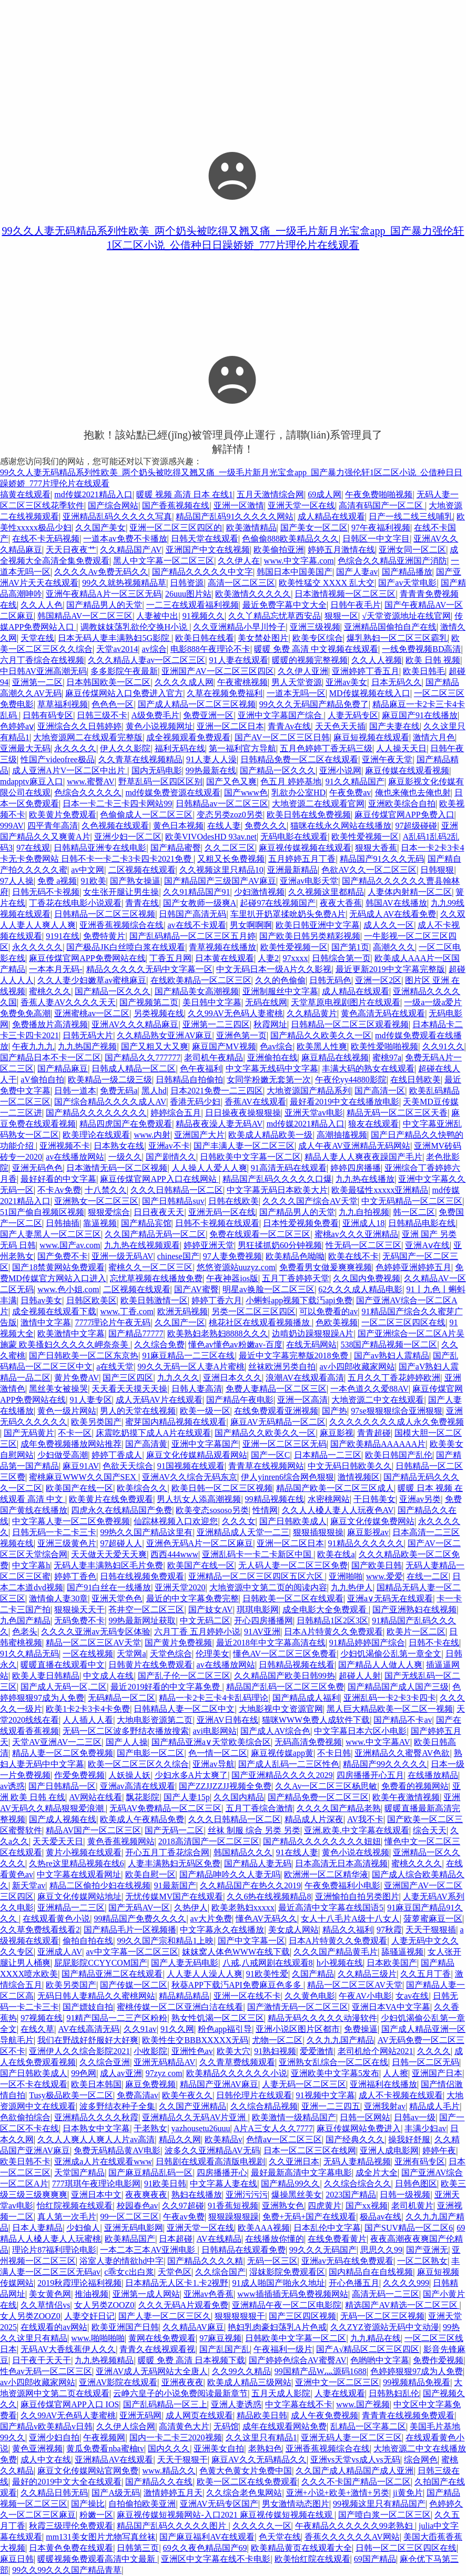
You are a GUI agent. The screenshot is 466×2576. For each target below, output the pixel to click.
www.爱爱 (384, 1576)
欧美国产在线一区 (79, 1488)
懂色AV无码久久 (266, 1918)
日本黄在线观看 (224, 958)
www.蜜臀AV (91, 781)
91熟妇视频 (275, 2051)
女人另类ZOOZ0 (104, 2305)
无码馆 (226, 2426)
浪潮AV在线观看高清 (305, 1377)
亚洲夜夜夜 (182, 2382)
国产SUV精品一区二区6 (408, 2227)
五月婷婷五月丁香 (302, 858)
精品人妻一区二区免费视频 (62, 1753)
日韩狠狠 (437, 869)
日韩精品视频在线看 (297, 1664)
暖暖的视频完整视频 (310, 660)
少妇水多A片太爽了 (191, 1775)
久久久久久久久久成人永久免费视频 (396, 1421)
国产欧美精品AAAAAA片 (378, 1443)
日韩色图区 (416, 2183)
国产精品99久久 (290, 2183)
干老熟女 (150, 2128)
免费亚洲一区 (208, 715)
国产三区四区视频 (302, 2316)
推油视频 (91, 2293)
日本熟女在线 (119, 1145)
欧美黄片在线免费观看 (111, 1499)
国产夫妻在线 (394, 726)
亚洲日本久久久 (232, 1377)
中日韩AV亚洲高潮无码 (43, 671)
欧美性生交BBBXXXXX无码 (195, 2040)
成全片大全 (377, 2172)
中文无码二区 (205, 1620)
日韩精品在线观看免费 (243, 2249)
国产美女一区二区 (314, 527)
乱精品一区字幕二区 (368, 2426)
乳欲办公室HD (298, 792)
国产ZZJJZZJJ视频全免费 (225, 1786)
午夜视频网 (104, 2437)
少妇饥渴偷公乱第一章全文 (390, 1653)
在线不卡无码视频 (45, 538)
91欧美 (93, 880)
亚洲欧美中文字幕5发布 (335, 2073)
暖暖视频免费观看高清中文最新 (97, 2558)
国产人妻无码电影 (184, 1962)
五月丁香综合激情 (259, 1808)
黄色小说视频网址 (159, 726)
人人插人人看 (88, 1719)
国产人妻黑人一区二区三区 (50, 1234)
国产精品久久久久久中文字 (202, 571)
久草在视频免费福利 (224, 693)
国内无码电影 (156, 770)
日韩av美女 (41, 1300)
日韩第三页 (138, 2547)
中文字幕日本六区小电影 (360, 1730)
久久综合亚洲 (104, 2062)
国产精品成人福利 (306, 1697)
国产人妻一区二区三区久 (164, 2316)
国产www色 (246, 792)
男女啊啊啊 (251, 925)
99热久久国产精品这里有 (146, 1532)
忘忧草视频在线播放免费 (156, 1278)
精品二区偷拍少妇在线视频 (99, 1885)
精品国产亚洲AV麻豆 (219, 2084)
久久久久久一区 (261, 2525)
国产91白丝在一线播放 (109, 1587)
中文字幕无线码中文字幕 (272, 1068)
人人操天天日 (401, 748)
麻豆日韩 (17, 2558)
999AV (12, 825)
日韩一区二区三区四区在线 (406, 2547)
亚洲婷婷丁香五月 (365, 671)
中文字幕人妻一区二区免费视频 (71, 1521)
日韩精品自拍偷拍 (189, 1079)
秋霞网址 (270, 1024)
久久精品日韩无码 (54, 2492)
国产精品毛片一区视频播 (130, 1929)
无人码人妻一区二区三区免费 (293, 1565)
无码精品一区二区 (121, 1697)
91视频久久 (204, 615)
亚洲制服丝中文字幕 (280, 991)
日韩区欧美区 (91, 1300)
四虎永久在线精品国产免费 (121, 1510)
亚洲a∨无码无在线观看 (390, 1598)
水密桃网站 (329, 1499)
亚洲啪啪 (345, 1576)
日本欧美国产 (392, 1962)
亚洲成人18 (363, 1223)
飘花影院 (142, 1797)
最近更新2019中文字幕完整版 (390, 969)
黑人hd (154, 1090)
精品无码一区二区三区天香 (397, 1112)
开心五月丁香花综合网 (167, 1852)
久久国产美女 (100, 527)
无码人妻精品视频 (357, 2161)
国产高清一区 (379, 1090)
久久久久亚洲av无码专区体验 (95, 1631)
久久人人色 (42, 604)
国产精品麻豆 (62, 1068)
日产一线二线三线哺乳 (411, 516)
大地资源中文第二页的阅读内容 (268, 1587)
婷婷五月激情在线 (341, 549)
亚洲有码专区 (419, 2161)
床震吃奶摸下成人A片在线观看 (153, 1432)
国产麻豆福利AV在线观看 (207, 2536)
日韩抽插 (62, 1223)
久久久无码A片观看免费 (183, 2305)
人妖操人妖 (129, 1775)
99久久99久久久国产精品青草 (66, 2569)
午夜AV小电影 (365, 1995)
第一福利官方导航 (242, 748)
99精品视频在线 (274, 1499)
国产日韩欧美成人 (293, 1521)
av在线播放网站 (75, 1156)
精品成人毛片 (434, 2106)
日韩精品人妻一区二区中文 (184, 1708)
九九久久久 (178, 1377)
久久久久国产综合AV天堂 (310, 1201)
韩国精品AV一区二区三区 (85, 615)
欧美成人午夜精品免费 (142, 1819)
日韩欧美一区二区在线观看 (292, 1598)
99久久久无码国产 (323, 2249)
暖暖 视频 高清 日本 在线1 (184, 494)
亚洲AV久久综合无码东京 (189, 1477)
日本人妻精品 (37, 2227)
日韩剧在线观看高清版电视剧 (210, 2161)
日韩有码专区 (48, 715)
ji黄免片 (408, 2492)
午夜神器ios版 (232, 1278)
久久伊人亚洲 (303, 671)
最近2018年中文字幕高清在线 (271, 1642)
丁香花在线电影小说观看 (75, 902)
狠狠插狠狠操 (318, 1532)
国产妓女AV (210, 1609)
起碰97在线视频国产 (278, 902)
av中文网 (87, 869)
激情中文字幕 (46, 1322)
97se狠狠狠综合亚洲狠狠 (396, 1410)
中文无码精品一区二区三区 (411, 1201)
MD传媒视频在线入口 (369, 693)
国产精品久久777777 (142, 1057)
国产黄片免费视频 (178, 1642)
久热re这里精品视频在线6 (76, 1863)
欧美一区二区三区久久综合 (138, 1764)
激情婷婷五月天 (173, 2492)
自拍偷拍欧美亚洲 (142, 2503)
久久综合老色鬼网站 (244, 2492)
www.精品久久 (169, 2470)
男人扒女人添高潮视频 (199, 1499)
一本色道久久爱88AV (369, 1388)
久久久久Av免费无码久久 (101, 571)
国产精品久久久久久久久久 (96, 1112)
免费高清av (137, 2095)
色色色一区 (113, 704)
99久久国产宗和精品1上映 (165, 1940)
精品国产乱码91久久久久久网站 (234, 516)
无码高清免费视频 (308, 1741)
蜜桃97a (386, 1057)
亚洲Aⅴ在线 (427, 1245)
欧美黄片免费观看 (62, 814)
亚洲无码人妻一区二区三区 (351, 2437)
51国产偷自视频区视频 (42, 1212)
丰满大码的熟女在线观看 (368, 1068)
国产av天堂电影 (407, 582)
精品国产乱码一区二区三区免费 (285, 1686)
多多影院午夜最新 (124, 671)
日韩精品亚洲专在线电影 (100, 847)
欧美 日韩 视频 (433, 660)
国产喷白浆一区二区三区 (384, 2514)
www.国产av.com (69, 1245)
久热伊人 (191, 1907)
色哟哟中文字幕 (379, 2360)
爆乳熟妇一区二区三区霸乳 (397, 637)
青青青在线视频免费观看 (408, 2415)
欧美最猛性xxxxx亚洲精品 (379, 1189)
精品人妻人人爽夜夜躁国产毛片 (363, 1156)
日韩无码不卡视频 (45, 891)
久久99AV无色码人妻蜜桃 (235, 1013)
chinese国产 (178, 1256)
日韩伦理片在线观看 (254, 2095)
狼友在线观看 (373, 1123)
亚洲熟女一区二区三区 (96, 1201)
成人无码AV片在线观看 (159, 1399)
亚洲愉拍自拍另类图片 (357, 1896)
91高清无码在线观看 (289, 1167)
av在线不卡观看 (196, 925)
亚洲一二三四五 (330, 2106)
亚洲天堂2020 (180, 1587)
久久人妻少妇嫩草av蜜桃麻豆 (91, 980)
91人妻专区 (91, 1399)
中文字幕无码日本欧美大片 (277, 1189)
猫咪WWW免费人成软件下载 (316, 1719)
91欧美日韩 (165, 2183)
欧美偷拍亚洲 (279, 549)
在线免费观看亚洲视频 (276, 1410)
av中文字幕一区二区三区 (132, 1951)
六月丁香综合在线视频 (42, 660)
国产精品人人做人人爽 (380, 1664)
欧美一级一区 (205, 1410)
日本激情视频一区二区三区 (345, 593)
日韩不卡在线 (434, 1642)
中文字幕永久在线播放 (222, 1929)
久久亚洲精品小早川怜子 (239, 626)
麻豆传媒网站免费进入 (359, 2128)
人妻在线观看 (340, 2393)
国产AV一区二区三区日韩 (282, 737)
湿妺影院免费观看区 (287, 2271)
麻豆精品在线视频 (335, 1057)
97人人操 (17, 880)
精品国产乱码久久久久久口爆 (277, 1178)
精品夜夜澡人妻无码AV (219, 1123)
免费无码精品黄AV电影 (117, 2150)
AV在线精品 (219, 2238)
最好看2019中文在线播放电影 (344, 1101)
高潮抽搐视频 (342, 1134)
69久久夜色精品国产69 (205, 2547)
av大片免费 (211, 1918)
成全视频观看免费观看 (188, 737)
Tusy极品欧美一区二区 (71, 2095)
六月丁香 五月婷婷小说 (197, 1631)
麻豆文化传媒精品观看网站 (196, 1454)
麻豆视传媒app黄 (282, 1753)
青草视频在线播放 (222, 947)
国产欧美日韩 (376, 1565)
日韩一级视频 (405, 2194)
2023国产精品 (351, 2194)
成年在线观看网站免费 (284, 2426)
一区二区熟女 (422, 2260)
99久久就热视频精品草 (124, 582)
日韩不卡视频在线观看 (217, 1223)
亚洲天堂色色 (117, 1598)
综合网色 (421, 2459)
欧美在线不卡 (353, 1256)
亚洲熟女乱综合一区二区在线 (333, 2062)
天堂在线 (37, 637)
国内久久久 (169, 2448)
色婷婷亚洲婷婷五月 (413, 1267)
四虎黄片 (324, 2205)
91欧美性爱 (267, 1973)
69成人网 (324, 494)
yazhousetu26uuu (200, 2128)
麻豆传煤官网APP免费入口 (404, 814)
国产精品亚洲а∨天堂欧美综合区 (211, 1741)
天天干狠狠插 (431, 1929)
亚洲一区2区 (378, 980)
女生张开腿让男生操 (121, 891)
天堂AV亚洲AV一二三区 (57, 1741)
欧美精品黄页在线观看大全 (301, 2547)
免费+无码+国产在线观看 (309, 2216)
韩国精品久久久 (243, 1852)
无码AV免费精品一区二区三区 (165, 1808)
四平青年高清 (52, 825)
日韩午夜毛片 (355, 604)
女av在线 (412, 1995)
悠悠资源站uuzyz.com (236, 1267)
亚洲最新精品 (292, 869)
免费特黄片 (104, 936)
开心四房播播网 (263, 1620)
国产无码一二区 (174, 1830)
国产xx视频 (367, 2205)
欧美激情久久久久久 (253, 593)
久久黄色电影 (310, 1995)
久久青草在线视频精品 (140, 759)
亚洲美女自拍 (219, 2448)
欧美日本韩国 (96, 2084)
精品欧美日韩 (262, 2415)
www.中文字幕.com (299, 560)
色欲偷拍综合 (25, 2117)
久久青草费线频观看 (237, 2062)
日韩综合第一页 (341, 958)
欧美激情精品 (251, 527)
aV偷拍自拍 (42, 1079)
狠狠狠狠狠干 (240, 2316)
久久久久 (434, 2051)
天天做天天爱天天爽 (109, 1554)
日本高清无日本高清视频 (341, 1863)
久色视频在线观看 (115, 825)
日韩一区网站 (365, 2117)
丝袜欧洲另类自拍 (282, 1366)
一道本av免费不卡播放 (125, 538)
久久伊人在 (239, 560)
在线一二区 (428, 1576)
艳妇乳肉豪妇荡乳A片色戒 (277, 2327)
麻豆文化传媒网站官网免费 (87, 2470)
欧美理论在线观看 (96, 1134)
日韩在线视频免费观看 (142, 1576)
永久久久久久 (37, 947)
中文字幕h (31, 1565)
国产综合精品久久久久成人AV (110, 1101)
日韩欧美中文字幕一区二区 (250, 1156)
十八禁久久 (106, 1189)
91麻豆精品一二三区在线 (188, 1355)
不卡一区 (75, 1432)
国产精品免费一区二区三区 (318, 1797)
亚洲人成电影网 (389, 2150)
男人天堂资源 (296, 682)
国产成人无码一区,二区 (64, 1686)
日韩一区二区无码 (425, 2062)
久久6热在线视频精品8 (269, 1896)
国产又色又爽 (231, 781)
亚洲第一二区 (37, 682)
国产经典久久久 (355, 2139)
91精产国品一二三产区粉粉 (116, 2017)
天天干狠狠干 (182, 2459)
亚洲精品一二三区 (71, 1907)
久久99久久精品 (241, 2371)
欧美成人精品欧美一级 (270, 1134)
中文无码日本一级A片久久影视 (274, 969)
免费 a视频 (57, 880)
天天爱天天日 (58, 1841)
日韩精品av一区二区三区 (222, 803)
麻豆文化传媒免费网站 (372, 1521)
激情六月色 (434, 737)
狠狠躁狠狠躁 (233, 2216)
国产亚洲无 (427, 2249)
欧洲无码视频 (182, 1311)
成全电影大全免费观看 (325, 1609)
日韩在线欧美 (233, 1201)
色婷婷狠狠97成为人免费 (416, 2371)
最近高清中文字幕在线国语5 (330, 1907)
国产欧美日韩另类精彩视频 (309, 936)
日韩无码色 (330, 980)
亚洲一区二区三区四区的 (175, 527)
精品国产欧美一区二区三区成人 (335, 1488)
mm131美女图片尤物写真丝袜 (101, 2536)
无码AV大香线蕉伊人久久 (68, 2349)
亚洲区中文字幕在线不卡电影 (215, 2558)
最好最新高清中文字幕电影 (301, 2172)
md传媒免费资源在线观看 (172, 792)
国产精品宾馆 (146, 1223)
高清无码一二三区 (385, 2293)
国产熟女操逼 (135, 880)
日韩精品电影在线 (421, 1223)
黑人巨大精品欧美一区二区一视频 (390, 1708)
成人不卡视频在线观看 (401, 2095)
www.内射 (152, 1134)
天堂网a (131, 1653)
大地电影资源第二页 (155, 1719)
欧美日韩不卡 (25, 2161)
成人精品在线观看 (331, 516)
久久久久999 (406, 2282)
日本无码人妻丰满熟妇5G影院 (114, 637)
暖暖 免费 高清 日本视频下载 (191, 2360)
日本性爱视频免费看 (301, 1223)
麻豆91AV (81, 1465)
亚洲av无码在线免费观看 (347, 2260)
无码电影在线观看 (294, 836)
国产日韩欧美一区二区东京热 (83, 1355)
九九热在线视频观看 (142, 1245)
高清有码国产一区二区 (382, 505)
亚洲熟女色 (283, 2205)
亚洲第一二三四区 (216, 1024)
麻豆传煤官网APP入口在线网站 (159, 1178)
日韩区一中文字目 (376, 538)
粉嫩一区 (96, 2514)
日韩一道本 (75, 1090)
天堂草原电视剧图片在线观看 (345, 1002)
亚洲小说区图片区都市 (298, 2029)
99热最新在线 (211, 770)
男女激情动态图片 (295, 2503)
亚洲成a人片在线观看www (103, 2161)
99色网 (83, 2073)
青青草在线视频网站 (266, 1465)
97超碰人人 (121, 1543)
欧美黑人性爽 (322, 1046)
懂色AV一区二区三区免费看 (285, 1653)
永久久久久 (75, 748)
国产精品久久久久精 (205, 2260)
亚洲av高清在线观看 (137, 1786)
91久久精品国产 (355, 781)
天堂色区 (174, 2271)
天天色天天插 (340, 726)
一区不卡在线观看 (33, 2084)
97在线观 (33, 847)
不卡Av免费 (58, 1189)
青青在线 (142, 902)
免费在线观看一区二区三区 (259, 1234)
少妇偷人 (83, 2227)
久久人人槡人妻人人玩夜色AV (338, 1510)
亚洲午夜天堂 (387, 759)
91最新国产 (175, 1885)
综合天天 (430, 1830)
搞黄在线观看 (25, 494)
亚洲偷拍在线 (272, 1057)
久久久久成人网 (184, 682)
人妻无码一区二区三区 (304, 2084)
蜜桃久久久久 (416, 1863)
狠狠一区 (341, 615)
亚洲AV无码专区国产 (219, 2503)
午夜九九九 (33, 1046)
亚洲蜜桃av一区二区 (91, 1013)
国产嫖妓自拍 (88, 2006)
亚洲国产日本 (437, 2073)
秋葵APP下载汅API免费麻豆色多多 (237, 1984)
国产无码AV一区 (139, 1907)
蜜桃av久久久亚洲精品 (356, 1234)
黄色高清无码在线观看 (383, 1013)
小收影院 (150, 2051)
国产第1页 (350, 947)
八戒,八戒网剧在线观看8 (267, 1962)
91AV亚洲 (262, 1631)
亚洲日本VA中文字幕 (391, 2006)
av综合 (154, 649)
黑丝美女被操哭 (58, 1388)
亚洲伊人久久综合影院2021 (79, 2051)
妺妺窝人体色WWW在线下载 (236, 1951)
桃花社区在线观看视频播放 (260, 1322)
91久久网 (177, 2029)
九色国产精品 (25, 1620)
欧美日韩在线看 (204, 637)
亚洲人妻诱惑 (236, 2404)
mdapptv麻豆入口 (31, 781)
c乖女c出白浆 (129, 2271)
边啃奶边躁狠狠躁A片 (313, 1333)
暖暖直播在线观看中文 (63, 1664)
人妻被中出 (157, 615)
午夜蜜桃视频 (242, 682)
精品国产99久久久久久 (385, 1764)
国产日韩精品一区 (62, 1786)
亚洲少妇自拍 (54, 2437)
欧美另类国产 (96, 1421)
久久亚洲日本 (294, 2161)
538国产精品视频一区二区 (388, 1344)
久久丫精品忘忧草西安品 (274, 615)
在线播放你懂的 (274, 2238)
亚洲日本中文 (96, 2194)
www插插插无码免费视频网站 (292, 2293)
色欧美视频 (337, 1322)
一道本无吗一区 (296, 693)
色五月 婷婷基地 (290, 781)
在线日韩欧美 (415, 1079)
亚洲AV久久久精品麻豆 (135, 1024)
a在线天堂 (115, 1366)
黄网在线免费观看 (162, 2338)
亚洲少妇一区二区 (127, 836)
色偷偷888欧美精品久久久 (290, 538)
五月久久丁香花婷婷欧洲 (394, 1377)
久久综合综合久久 (357, 2183)
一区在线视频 (88, 1653)
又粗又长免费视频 (231, 858)
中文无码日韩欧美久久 (350, 1465)
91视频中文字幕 (325, 2095)
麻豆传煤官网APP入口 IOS (70, 2404)
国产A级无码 (116, 2492)
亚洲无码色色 (37, 1167)
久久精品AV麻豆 (193, 2327)
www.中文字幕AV (378, 1741)
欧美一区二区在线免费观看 (247, 2481)
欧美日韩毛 (424, 671)
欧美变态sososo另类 (212, 1510)
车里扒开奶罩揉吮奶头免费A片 (288, 913)
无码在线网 (266, 1002)
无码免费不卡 (79, 1620)
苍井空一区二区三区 (146, 1609)
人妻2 (268, 958)
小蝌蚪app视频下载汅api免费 (299, 1300)
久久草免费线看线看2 (40, 1929)
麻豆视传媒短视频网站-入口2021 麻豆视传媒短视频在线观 (225, 2514)
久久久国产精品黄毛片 (335, 1951)
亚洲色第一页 (241, 1035)
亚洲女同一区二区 (412, 549)
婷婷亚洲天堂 (209, 1245)
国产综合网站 (113, 505)
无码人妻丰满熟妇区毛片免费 (108, 1565)
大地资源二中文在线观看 (377, 1399)
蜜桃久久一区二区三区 (150, 1267)
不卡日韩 (334, 1753)
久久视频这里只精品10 (221, 869)
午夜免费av (350, 792)
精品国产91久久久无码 (382, 858)
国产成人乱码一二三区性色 (288, 1764)
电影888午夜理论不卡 (210, 649)
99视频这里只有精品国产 (379, 2503)
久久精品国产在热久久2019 (250, 1885)
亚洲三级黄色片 (66, 1543)
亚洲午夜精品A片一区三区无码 (103, 593)
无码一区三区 (272, 2260)
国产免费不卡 (62, 1256)
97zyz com (164, 2073)
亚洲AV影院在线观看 (118, 2382)
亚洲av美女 (346, 682)
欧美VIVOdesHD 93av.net (211, 836)
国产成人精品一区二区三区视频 (197, 704)
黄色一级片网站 (66, 1410)
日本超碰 (176, 2238)
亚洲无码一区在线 (222, 1212)
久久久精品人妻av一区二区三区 (146, 660)
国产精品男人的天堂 (104, 604)
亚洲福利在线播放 (383, 2084)
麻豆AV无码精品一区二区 (278, 1421)
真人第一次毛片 (66, 2216)
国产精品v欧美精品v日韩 (46, 2426)
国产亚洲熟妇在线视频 (414, 1609)
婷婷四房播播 (355, 1167)
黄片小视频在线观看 (83, 1852)
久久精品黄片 (312, 1013)
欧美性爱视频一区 (365, 836)
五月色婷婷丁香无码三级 (326, 748)
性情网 (265, 1510)
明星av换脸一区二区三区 (268, 1289)
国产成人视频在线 (62, 1819)
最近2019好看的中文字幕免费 (166, 1686)
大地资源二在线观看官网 (318, 803)
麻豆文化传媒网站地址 (79, 1896)
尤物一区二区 (277, 2040)
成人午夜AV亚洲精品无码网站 (354, 1145)
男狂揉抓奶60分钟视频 (280, 1245)
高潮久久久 (394, 947)
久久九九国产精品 (340, 2040)
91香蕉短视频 (233, 2205)
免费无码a (118, 1090)
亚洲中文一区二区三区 (337, 2382)
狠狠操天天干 (79, 1609)
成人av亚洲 (120, 2073)
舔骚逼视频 (402, 1951)
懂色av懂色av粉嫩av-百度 (235, 1344)
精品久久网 (180, 2139)
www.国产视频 (363, 2404)
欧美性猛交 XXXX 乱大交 (326, 582)
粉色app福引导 (225, 2029)
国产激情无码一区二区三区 (297, 2006)
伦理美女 (212, 1653)
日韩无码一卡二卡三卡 (54, 1532)
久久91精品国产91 (196, 891)
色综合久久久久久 (87, 792)
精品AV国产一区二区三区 (93, 1830)
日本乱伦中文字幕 (327, 2227)
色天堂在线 (280, 2536)
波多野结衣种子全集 (117, 2106)
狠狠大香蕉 (376, 847)
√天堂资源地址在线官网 (406, 615)
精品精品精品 (184, 1995)
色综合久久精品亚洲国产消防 (392, 560)
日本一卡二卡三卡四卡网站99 (117, 803)
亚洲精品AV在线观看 (114, 2459)
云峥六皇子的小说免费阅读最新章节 (180, 2393)
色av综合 (276, 1046)
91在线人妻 (297, 1852)
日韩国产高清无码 (192, 913)
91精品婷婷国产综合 (367, 1642)
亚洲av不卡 (169, 1145)
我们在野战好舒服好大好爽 (87, 2040)
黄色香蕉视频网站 (121, 1841)
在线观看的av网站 (54, 2327)
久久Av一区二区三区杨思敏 (326, 1786)
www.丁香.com (126, 1311)
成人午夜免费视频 (324, 2415)
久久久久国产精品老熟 (339, 1808)
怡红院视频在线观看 (75, 2205)
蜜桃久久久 (50, 991)
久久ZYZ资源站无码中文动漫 (384, 2327)
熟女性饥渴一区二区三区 (217, 2017)
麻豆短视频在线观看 (371, 737)
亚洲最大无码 (25, 748)
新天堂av (28, 1885)
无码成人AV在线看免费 (392, 913)
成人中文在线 (46, 2459)
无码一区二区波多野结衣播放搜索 (126, 1730)
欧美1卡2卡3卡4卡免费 (88, 1708)
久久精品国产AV (130, 549)
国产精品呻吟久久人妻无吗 (229, 1874)
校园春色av (137, 2205)
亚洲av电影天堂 (309, 880)
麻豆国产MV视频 (224, 1046)
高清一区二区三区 (241, 582)
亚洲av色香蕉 (209, 2293)
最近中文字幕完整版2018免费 (294, 1355)
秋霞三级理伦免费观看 (71, 2525)
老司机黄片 (412, 2205)
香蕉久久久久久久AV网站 (352, 2536)
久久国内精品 (239, 1797)
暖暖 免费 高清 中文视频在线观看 (316, 649)
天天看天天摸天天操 (129, 1388)
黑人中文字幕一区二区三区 (163, 560)
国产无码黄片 (29, 1432)
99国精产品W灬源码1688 (321, 2371)
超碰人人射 (360, 1675)
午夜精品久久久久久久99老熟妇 (355, 2525)
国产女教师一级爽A (200, 902)
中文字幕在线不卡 (298, 2404)
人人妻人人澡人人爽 (204, 1973)
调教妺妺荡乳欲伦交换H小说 (135, 626)
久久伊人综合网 (125, 2426)
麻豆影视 (336, 1432)
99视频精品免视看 (416, 2382)
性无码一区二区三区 (363, 1245)
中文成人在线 (108, 1675)
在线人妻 (224, 825)
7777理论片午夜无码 (112, 1322)
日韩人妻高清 (196, 1388)
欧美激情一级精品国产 (294, 2117)
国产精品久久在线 (159, 2481)
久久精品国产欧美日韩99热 (284, 1675)
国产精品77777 (135, 1333)
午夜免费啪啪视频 (378, 494)
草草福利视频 (62, 704)
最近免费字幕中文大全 (284, 604)
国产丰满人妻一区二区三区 (244, 1145)
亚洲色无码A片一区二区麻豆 (200, 1543)
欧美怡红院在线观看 (312, 2558)
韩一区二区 (414, 1212)
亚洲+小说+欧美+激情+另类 (337, 2492)
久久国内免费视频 (366, 1278)
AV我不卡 (365, 1819)
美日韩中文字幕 (212, 1002)
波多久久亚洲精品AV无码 (212, 2150)
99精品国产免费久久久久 (140, 1918)
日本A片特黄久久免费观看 (333, 1631)
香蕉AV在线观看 (255, 1101)
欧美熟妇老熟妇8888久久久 (217, 1333)
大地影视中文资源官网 (281, 1708)
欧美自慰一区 (150, 1874)
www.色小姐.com (68, 1289)
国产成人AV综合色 (275, 1730)
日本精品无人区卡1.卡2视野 (176, 2282)
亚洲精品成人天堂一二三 (243, 1532)
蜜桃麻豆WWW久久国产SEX (83, 1477)
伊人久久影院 (125, 748)
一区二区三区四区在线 (403, 1322)
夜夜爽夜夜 (146, 2194)
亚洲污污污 (247, 2194)
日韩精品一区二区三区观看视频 (350, 1024)
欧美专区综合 (317, 637)
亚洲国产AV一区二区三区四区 (217, 671)
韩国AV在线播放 (396, 902)
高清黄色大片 (184, 2426)
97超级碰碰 (416, 825)
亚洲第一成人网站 (146, 2293)
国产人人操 (127, 1741)
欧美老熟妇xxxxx (243, 1907)
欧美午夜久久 (187, 2095)
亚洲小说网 (340, 770)
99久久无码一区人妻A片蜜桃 (191, 1366)
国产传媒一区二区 (133, 1984)
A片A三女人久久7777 (273, 2128)
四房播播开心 (222, 2172)
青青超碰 (374, 1432)
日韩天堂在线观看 (204, 538)
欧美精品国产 (130, 2238)
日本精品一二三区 (327, 1454)
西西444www (174, 1554)
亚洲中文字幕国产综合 (281, 715)
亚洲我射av (385, 2106)
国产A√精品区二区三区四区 (367, 2349)
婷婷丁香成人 (117, 1454)
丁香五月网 (170, 958)
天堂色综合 (171, 1653)
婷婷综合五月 (175, 1112)
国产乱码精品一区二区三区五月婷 (192, 936)
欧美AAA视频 (264, 2227)
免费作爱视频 (438, 2360)
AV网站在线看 (95, 1797)
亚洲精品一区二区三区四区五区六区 (256, 1576)
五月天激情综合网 (270, 494)
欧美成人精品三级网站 (249, 2382)
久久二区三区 (230, 847)
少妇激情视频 (259, 891)
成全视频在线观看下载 (54, 1311)
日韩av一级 (414, 2117)
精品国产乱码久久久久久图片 (172, 2525)
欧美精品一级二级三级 (110, 1079)
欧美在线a (335, 1554)
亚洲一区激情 (239, 505)
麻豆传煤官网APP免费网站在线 (87, 958)
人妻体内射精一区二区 (410, 891)
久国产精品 (313, 1973)
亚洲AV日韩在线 (227, 1719)
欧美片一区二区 (416, 1631)
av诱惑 (12, 1786)
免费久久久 (266, 825)
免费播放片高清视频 (50, 1024)
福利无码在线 (180, 748)
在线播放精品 (433, 1775)
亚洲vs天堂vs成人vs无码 (355, 2459)
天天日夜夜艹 (71, 549)
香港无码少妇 (195, 1101)
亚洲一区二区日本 (230, 726)
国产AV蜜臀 (196, 1289)
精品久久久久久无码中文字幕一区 (149, 969)
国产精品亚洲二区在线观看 (112, 1973)
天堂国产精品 (79, 2172)
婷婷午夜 (439, 2150)
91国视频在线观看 (191, 1465)
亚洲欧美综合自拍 (401, 803)
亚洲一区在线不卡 (247, 1995)
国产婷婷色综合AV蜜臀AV (298, 2360)
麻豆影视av (368, 1532)
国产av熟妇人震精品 (391, 1355)
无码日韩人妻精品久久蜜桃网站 (96, 1995)
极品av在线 (380, 2216)
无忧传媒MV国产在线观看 (174, 1896)
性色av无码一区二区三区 (46, 2371)
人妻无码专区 (353, 715)
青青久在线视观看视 (157, 2349)
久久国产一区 (180, 1322)
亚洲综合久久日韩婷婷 (79, 726)
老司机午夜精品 (213, 1057)
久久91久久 (443, 1046)
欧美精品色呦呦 (295, 1256)
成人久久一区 (388, 925)
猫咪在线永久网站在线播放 (340, 825)
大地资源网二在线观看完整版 (88, 737)
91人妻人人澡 (211, 759)
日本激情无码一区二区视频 (116, 1167)
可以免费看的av (328, 1311)
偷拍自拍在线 (88, 1940)
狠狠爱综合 (109, 1212)
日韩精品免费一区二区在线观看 (299, 759)
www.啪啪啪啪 (98, 2338)
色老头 (24, 1631)
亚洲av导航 (213, 1764)
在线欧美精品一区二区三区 (200, 980)
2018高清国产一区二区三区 (208, 1841)
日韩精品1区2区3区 (332, 1620)
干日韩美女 (374, 1499)
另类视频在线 (159, 1013)
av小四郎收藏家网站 (356, 1366)
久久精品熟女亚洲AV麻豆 (164, 1035)
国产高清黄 (146, 1443)
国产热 (334, 1410)
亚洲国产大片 (199, 1134)
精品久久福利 (347, 1929)
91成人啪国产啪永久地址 (278, 2282)
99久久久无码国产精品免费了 (314, 704)
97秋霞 (389, 1929)
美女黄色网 (50, 2293)
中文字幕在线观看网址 (79, 1874)
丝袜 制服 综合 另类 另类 (254, 1830)
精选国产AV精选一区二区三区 (402, 2305)
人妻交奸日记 (89, 2316)
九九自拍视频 (364, 1212)
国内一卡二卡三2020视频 (175, 2437)
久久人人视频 (376, 660)
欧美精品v (223, 2139)
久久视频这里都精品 (326, 891)
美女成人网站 (293, 1929)
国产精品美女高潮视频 (197, 991)
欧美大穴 (233, 2051)
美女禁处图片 (263, 637)
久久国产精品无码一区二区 (155, 1234)
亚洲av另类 (420, 1499)
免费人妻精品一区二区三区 (276, 1388)
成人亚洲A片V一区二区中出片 (69, 770)
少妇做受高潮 (62, 1454)
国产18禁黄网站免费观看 (58, 1267)
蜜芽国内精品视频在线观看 (175, 1421)
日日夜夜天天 (159, 1212)
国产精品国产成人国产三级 (398, 1686)
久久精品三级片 (367, 1973)
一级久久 (125, 1156)
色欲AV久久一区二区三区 (369, 869)
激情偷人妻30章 (58, 1598)
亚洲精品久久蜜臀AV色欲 (402, 1753)
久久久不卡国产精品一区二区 (356, 2481)
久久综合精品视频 (264, 2106)
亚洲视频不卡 (64, 1145)
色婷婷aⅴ (17, 726)
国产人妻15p (187, 1797)
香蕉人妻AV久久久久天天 (68, 1002)
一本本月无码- (55, 969)
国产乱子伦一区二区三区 (184, 1675)
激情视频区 (359, 1477)
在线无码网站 (311, 1344)
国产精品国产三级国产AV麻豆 (220, 880)
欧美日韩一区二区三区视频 (221, 1488)
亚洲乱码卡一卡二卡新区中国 (257, 1554)
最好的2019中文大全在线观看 (66, 2481)
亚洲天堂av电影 (314, 1112)
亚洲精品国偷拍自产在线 (390, 626)
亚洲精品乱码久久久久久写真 (117, 516)
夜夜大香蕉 (341, 902)
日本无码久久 (396, 682)
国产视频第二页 (148, 1002)
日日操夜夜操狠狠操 (243, 1112)
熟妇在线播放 (196, 2194)
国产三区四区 (128, 1377)
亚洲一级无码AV (122, 1256)
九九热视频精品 (104, 2360)
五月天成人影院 (280, 2393)
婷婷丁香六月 (216, 1300)
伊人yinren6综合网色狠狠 (287, 1477)
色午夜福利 (201, 1068)
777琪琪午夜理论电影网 (96, 2183)
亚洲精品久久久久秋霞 (96, 2117)
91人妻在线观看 (238, 660)
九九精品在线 (375, 2338)
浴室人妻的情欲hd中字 (121, 2260)
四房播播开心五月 (370, 1775)
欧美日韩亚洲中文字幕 (318, 925)
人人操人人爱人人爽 (209, 1167)
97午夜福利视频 (380, 527)
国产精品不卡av (402, 1719)
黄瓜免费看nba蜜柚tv (105, 2448)
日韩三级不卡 (102, 715)
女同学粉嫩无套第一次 (269, 1079)
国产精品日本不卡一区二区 (50, 1057)
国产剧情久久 (171, 1156)
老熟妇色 (265, 2448)
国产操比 (88, 2503)
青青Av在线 (289, 726)
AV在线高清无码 (88, 2029)
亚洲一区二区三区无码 (284, 1443)
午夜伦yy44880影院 (351, 1079)
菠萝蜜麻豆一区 (432, 1918)
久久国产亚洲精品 (192, 2106)
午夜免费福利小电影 (342, 1885)
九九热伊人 (352, 1587)
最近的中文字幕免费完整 (192, 1598)
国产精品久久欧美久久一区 (320, 1035)
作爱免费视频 (79, 1775)
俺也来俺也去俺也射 (413, 792)
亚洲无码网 (140, 2415)
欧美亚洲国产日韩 (125, 2327)
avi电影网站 (215, 1730)
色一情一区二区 (217, 1753)
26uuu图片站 (188, 593)
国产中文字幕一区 (251, 1940)
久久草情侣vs (45, 2305)
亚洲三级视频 (315, 626)
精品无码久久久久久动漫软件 (322, 2017)
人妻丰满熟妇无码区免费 (174, 1863)
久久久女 (239, 1521)
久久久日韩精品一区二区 (176, 1189)
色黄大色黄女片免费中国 (245, 2470)
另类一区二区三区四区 (253, 1311)
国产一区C (270, 1454)
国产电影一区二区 (150, 1753)
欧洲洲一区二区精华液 (326, 1874)
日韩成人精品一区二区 (134, 1068)
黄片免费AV (76, 1377)
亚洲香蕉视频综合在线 (121, 925)
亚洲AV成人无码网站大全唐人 (152, 2371)
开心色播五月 (354, 2282)
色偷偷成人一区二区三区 (146, 814)
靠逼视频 (100, 1223)
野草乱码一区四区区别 (160, 781)
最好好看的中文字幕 (58, 1178)
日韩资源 (187, 582)
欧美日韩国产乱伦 (398, 1454)
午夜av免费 (184, 2216)
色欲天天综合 (128, 1465)
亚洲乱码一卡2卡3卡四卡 (389, 1697)
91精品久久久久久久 (366, 1543)
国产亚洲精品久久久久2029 (281, 1775)
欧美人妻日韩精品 (45, 1675)
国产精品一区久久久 (278, 770)
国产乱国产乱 (224, 2349)
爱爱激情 (316, 2051)
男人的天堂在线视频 (138, 1410)
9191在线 (62, 936)
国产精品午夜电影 (239, 1399)
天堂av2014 (117, 649)
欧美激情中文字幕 (71, 1333)
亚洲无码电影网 (133, 2227)
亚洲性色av (192, 2051)
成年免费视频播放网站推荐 (71, 1443)
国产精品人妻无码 (257, 1863)
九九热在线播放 (365, 1178)
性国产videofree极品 (57, 759)
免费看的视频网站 (415, 1786)
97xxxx (295, 958)
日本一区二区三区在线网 (310, 2150)
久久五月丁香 (425, 1973)
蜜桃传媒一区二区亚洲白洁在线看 (180, 2006)
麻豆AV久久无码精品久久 (259, 2459)
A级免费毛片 (155, 715)
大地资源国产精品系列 (309, 1090)
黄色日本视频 (178, 825)
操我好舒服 (409, 2139)
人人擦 (395, 2073)
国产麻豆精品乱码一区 (150, 2172)
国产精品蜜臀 (175, 847)
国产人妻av (357, 571)
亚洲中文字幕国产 (205, 1443)
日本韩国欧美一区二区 (108, 682)
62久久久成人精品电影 (360, 1289)
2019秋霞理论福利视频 (79, 2282)
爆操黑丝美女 (296, 2194)
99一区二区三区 (129, 2216)
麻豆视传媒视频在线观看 (305, 847)
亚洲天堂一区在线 (301, 505)
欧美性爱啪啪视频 (384, 1046)
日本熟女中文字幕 (96, 2128)
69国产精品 (375, 2558)
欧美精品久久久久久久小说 (236, 2073)
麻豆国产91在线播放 (420, 715)
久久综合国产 (220, 2271)
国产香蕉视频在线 (175, 505)
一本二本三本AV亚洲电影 (148, 2249)
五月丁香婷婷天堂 (295, 1278)
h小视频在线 (340, 1962)
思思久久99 (381, 2249)
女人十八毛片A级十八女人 (350, 1918)
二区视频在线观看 (142, 869)
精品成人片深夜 (314, 1819)
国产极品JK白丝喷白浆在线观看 (125, 947)
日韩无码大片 (88, 1035)
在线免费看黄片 (337, 2238)
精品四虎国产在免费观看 (125, 1123)
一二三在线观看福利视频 (192, 604)
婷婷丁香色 (75, 1576)
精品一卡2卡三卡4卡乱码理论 (213, 1697)
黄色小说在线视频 (355, 1852)
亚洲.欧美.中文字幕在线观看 (356, 1830)
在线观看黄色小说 (56, 1918)
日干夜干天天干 (41, 2360)
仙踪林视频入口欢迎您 (176, 1521)
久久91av (140, 2029)
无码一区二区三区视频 (382, 2316)
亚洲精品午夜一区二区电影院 (286, 2305)
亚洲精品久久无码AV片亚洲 (195, 2117)
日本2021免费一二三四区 (216, 1090)
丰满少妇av (425, 2128)
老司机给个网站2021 (375, 2051)
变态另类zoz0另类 (230, 814)
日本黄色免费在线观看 (71, 2547)
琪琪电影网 (258, 1609)
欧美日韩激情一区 (154, 1300)
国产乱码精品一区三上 (165, 2404)
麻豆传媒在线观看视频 (407, 770)
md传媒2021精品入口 (93, 494)
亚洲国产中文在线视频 (208, 549)
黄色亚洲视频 (37, 2448)
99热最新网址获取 (142, 1620)
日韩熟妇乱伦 (394, 2393)
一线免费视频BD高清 (421, 649)
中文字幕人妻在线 (223, 2183)
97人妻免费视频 (232, 1256)
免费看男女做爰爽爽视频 (325, 1267)
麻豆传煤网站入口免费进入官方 (124, 693)
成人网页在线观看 (199, 2415)
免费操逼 (361, 2029)
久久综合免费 (159, 1344)
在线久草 (37, 2029)
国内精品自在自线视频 (371, 2271)
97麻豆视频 (220, 2338)
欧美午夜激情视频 (406, 1797)
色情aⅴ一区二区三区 (284, 2139)
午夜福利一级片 (283, 2349)
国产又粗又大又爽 (154, 1046)
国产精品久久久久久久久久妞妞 (322, 1841)
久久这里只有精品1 (261, 2437)
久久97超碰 (183, 2205)
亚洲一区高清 (302, 1399)
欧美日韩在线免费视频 (309, 814)
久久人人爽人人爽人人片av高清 (96, 2139)
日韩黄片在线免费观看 (150, 1664)
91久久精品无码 (29, 1653)
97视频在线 (42, 2017)
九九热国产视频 (87, 1046)
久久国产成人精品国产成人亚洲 (354, 2470)
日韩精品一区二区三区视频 (104, 913)
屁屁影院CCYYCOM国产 (100, 1962)
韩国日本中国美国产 (294, 571)
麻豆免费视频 (150, 2084)
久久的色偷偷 (280, 980)
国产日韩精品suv (173, 1201)
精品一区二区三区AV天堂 (93, 1642)
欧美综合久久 (142, 1488)
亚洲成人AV (59, 1951)
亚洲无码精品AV (164, 2062)
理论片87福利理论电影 (54, 2249)
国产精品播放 (407, 571)
